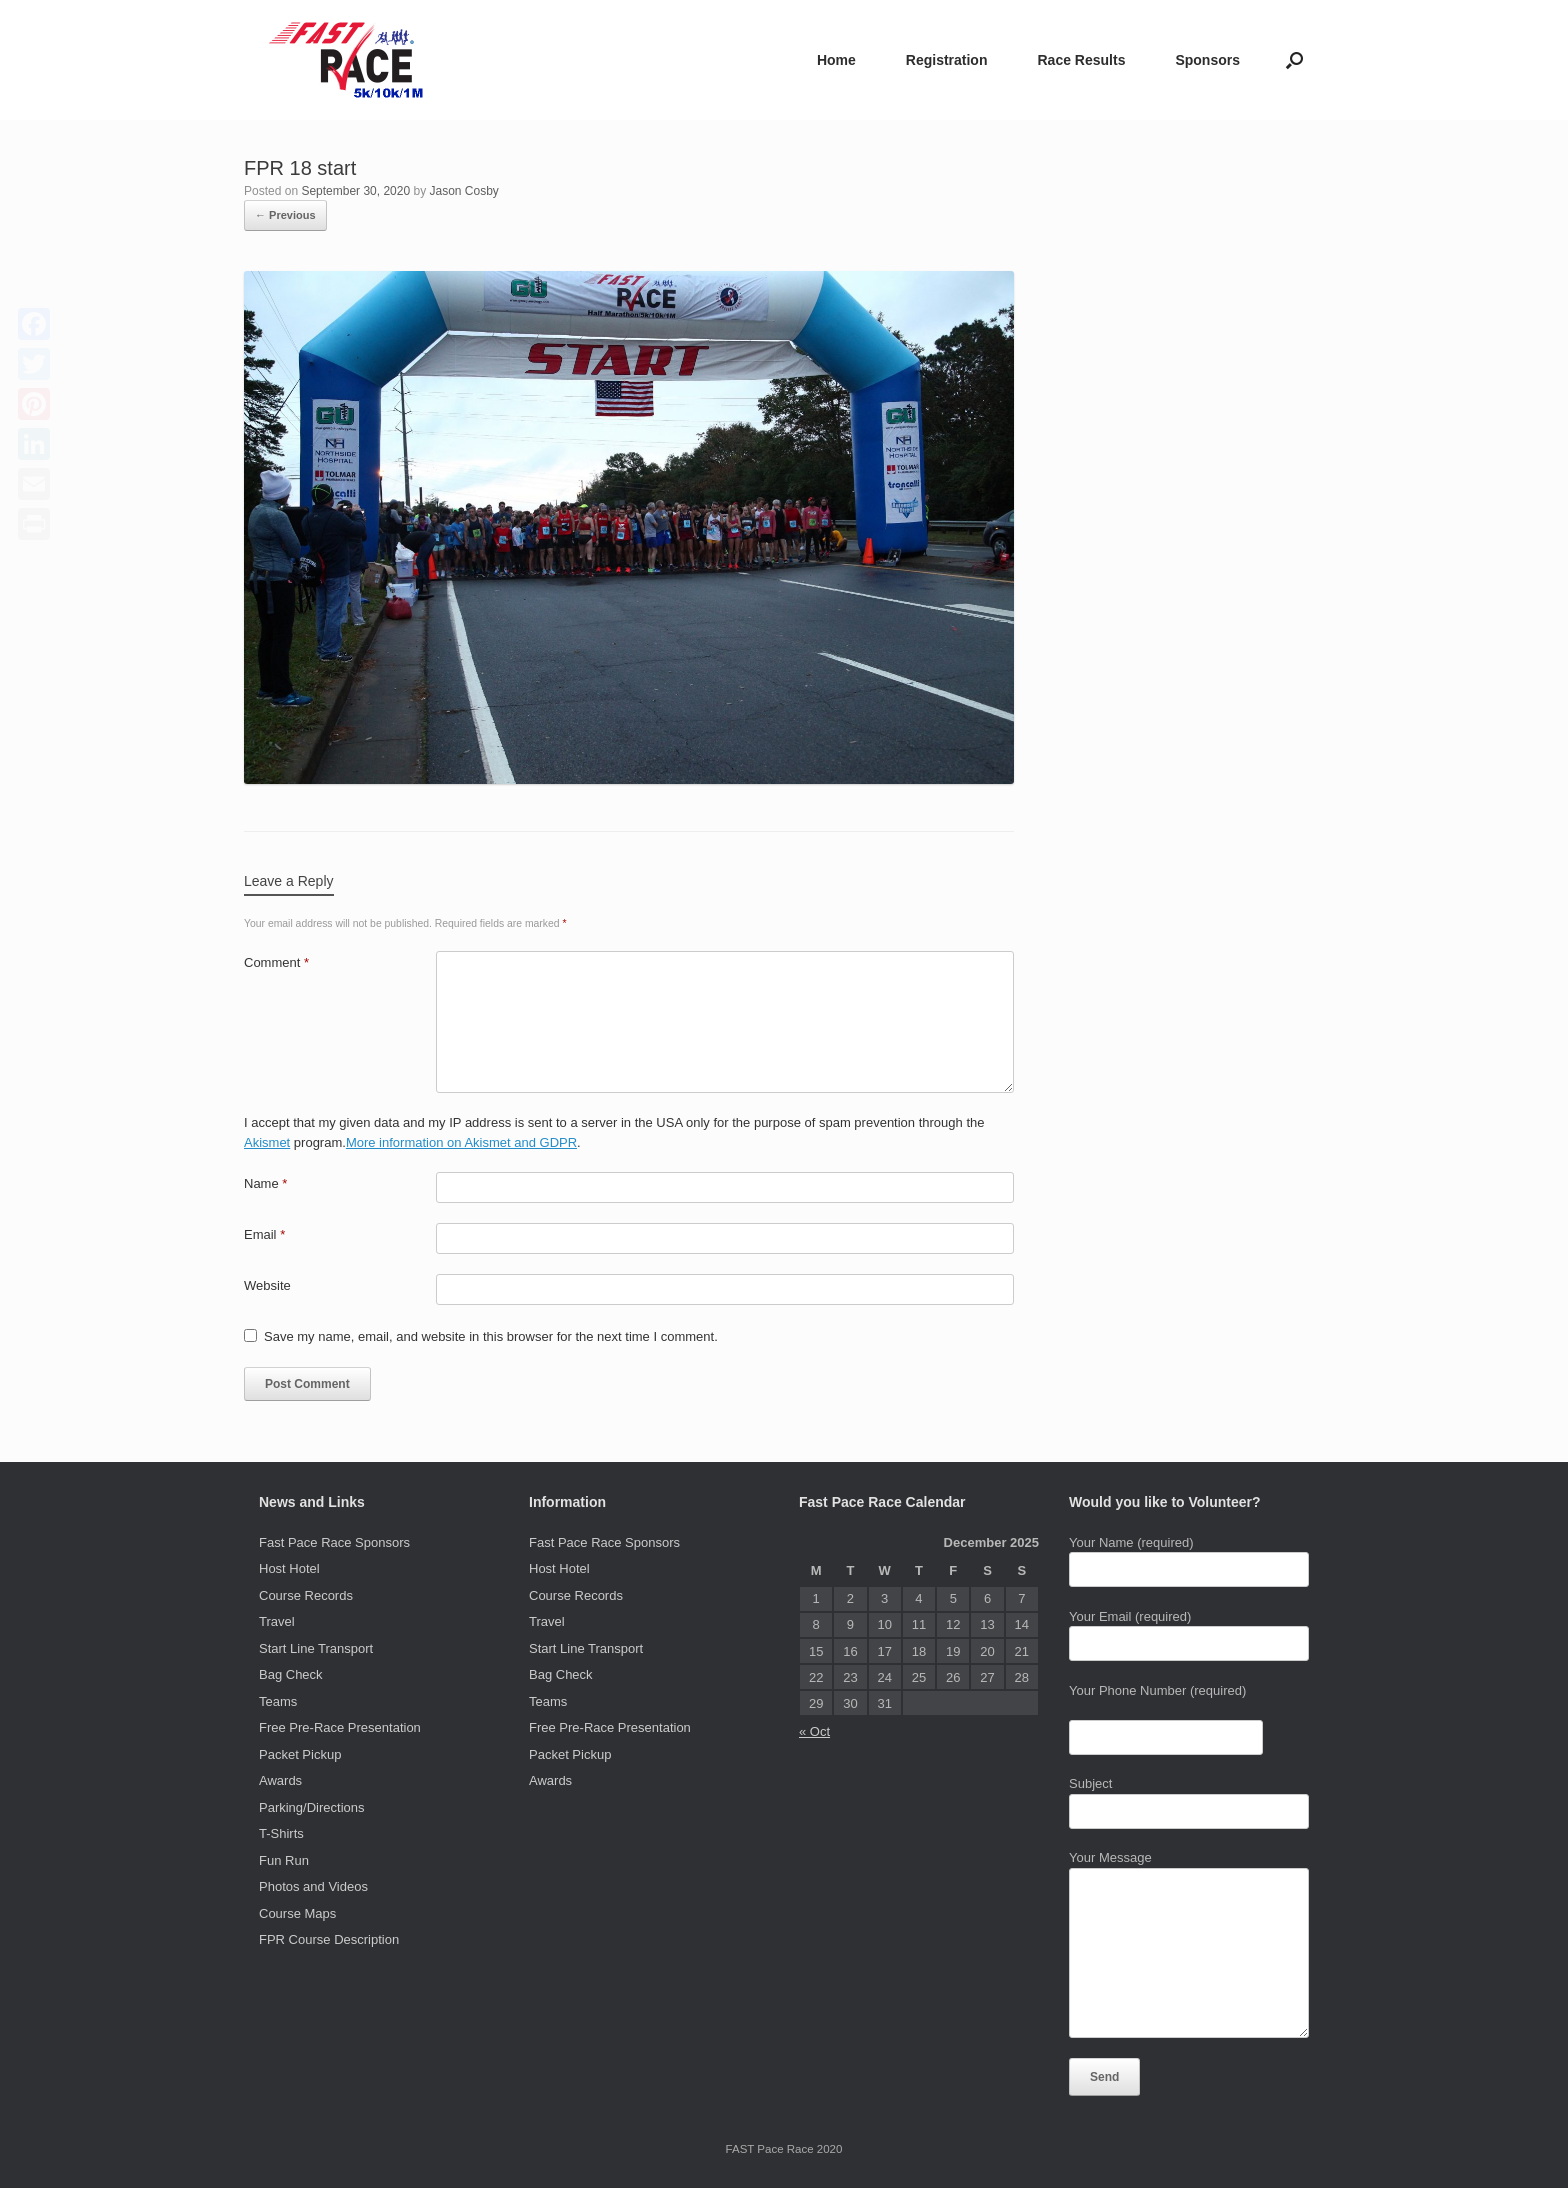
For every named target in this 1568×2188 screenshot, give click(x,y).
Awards (280, 1780)
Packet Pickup (300, 1754)
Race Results (1081, 60)
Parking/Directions (312, 1807)
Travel (277, 1621)
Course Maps (297, 1913)
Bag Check (291, 1674)
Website (267, 1285)
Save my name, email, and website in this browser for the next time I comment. (491, 1336)
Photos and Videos (313, 1886)
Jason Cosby (464, 191)
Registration (947, 60)
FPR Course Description (329, 1939)
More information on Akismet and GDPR (461, 1142)
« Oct (814, 1731)
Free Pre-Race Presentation (340, 1727)
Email (264, 1234)
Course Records (306, 1595)
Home (836, 60)
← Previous (285, 215)
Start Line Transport (316, 1648)
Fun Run (284, 1860)
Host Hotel (289, 1568)
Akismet (267, 1142)
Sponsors (1207, 60)
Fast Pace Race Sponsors (334, 1542)
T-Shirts (281, 1833)
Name (265, 1183)
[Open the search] (1294, 60)
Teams (278, 1701)
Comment (276, 962)
